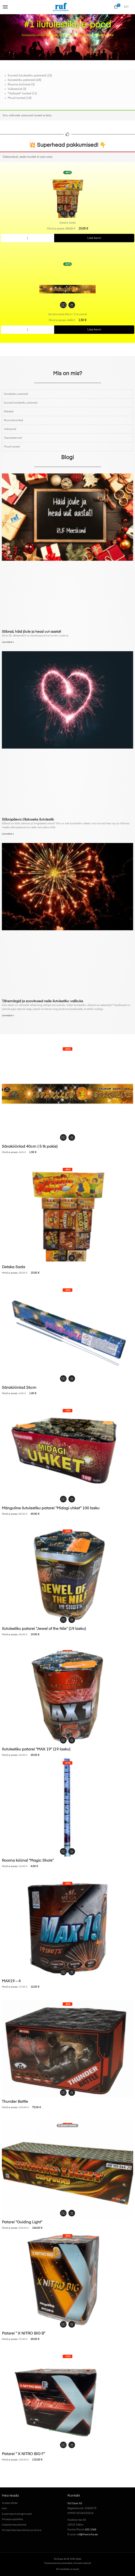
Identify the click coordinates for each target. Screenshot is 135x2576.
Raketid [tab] (8, 411)
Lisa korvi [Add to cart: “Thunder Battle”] (71, 2092)
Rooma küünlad (19, 84)
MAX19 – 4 (11, 1981)
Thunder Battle (15, 2102)
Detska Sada (67, 222)
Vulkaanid (15, 89)
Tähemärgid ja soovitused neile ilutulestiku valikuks (42, 1001)
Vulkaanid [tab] (10, 429)
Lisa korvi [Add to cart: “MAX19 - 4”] (71, 1972)
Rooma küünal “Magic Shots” (28, 1861)
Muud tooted (17, 98)
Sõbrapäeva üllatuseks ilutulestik (28, 819)
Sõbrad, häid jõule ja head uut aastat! (31, 631)
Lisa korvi (94, 238)
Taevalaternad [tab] (13, 438)
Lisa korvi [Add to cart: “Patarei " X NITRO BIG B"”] (71, 2324)
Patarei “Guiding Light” (22, 2222)
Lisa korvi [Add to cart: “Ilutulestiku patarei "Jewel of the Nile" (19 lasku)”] (71, 1619)
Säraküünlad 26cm (19, 1388)
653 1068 (90, 2529)
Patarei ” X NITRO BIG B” (23, 2333)
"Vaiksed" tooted (19, 93)
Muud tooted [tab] (12, 446)
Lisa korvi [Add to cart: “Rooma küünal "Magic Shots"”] (71, 1851)
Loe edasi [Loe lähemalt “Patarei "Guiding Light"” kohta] (71, 2213)
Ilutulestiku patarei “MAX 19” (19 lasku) (36, 1749)
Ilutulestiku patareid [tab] (16, 394)
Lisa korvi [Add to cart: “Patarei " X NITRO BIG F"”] (71, 2445)
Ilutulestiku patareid (21, 80)
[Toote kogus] (27, 238)
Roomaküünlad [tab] (13, 420)
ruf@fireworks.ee (87, 2534)
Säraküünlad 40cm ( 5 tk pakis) (67, 314)
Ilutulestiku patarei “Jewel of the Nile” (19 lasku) (44, 1629)
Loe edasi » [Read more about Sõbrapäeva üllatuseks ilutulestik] (8, 834)
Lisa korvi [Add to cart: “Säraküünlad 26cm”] (71, 1378)
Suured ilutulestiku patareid (27, 75)
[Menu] (5, 6)
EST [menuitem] (126, 7)
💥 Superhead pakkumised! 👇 (67, 145)
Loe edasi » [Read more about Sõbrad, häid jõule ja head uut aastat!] (8, 642)
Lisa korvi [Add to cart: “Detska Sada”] (71, 213)
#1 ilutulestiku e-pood (67, 2569)
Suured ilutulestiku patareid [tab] (20, 402)
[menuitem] (126, 7)
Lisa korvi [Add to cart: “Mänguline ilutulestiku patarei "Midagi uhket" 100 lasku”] (71, 1499)
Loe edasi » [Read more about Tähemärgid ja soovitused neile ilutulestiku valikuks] (8, 1016)
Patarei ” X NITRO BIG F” (23, 2454)
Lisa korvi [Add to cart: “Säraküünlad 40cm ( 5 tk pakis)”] (71, 305)
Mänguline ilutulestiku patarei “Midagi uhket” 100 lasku (51, 1508)
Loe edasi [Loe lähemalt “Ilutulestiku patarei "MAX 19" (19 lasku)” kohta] (71, 1740)
